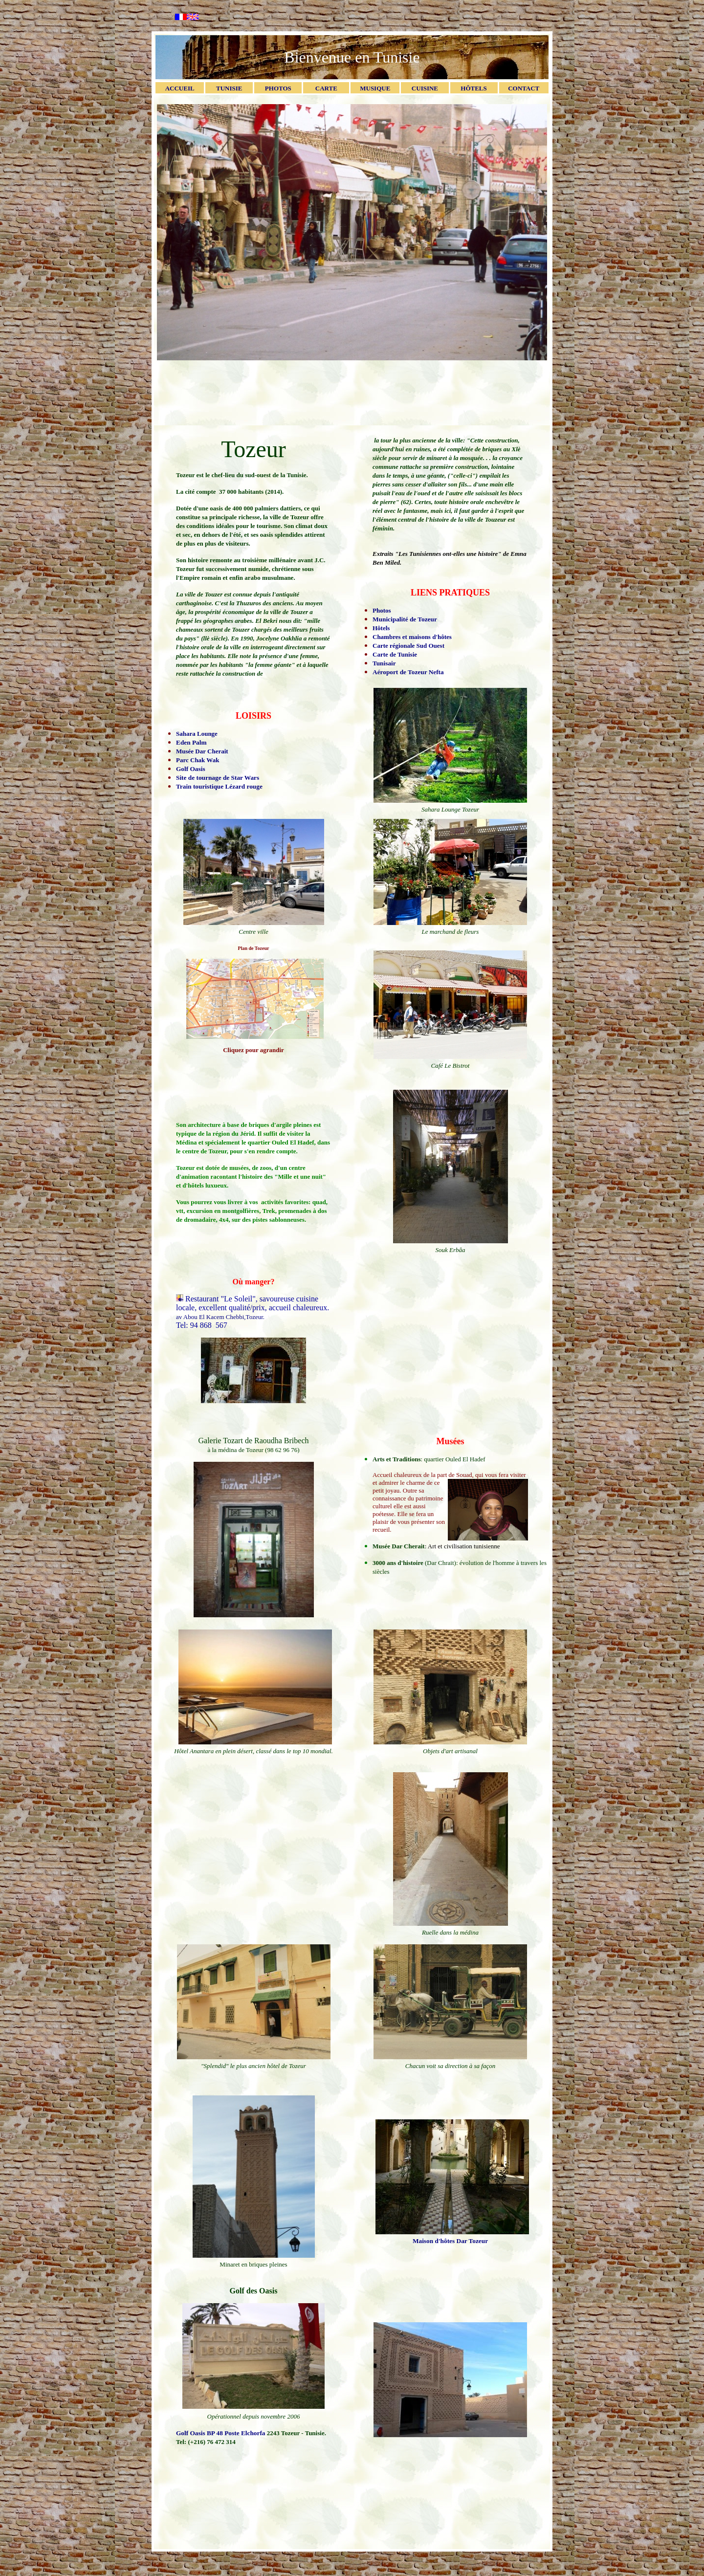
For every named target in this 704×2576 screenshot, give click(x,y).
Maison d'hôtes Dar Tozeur (450, 2241)
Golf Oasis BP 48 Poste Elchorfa (220, 2433)
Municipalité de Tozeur (405, 619)
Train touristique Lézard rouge (219, 786)
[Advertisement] (352, 392)
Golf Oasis (190, 768)
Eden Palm (191, 742)
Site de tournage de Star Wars (218, 777)
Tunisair (384, 663)
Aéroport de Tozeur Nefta (408, 672)
